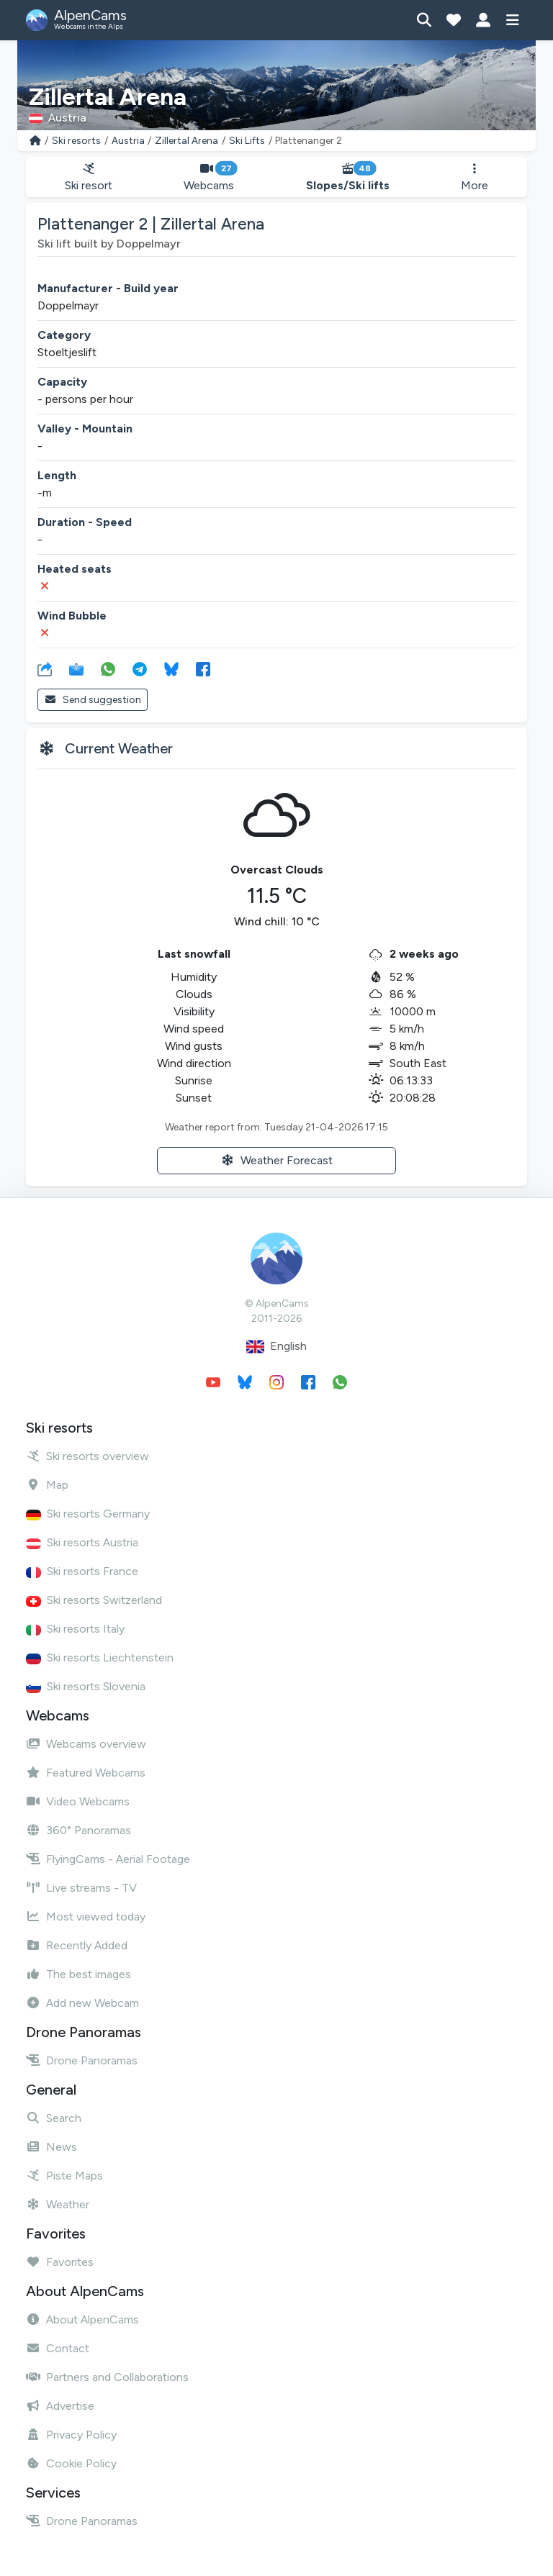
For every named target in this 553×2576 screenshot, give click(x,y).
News (51, 2147)
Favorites (60, 2262)
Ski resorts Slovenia (85, 1686)
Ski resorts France (82, 1571)
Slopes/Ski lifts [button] (348, 177)
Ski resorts (76, 141)
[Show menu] (512, 20)
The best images (78, 1974)
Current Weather (119, 748)
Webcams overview (86, 1744)
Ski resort (88, 177)
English (276, 1347)
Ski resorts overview (87, 1456)
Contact (57, 2348)
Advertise (60, 2406)
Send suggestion (92, 700)
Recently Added (76, 1945)
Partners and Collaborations (107, 2377)
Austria (128, 141)
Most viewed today (85, 1916)
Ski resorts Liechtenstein (100, 1657)
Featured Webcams (85, 1772)
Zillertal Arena (186, 141)
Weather (57, 2204)
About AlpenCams (82, 2319)
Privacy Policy (71, 2434)
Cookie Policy (71, 2463)
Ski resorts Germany (88, 1513)
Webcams (209, 177)
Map (47, 1485)
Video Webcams (78, 1801)
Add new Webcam (82, 2003)
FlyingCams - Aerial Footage (108, 1859)
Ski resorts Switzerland (94, 1600)
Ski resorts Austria (82, 1542)
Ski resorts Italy (75, 1629)
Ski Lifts (247, 141)
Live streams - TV (81, 1888)
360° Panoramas (78, 1830)
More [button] (474, 177)
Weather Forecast (276, 1160)
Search (53, 2118)
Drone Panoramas (82, 2060)
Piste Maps (64, 2175)
